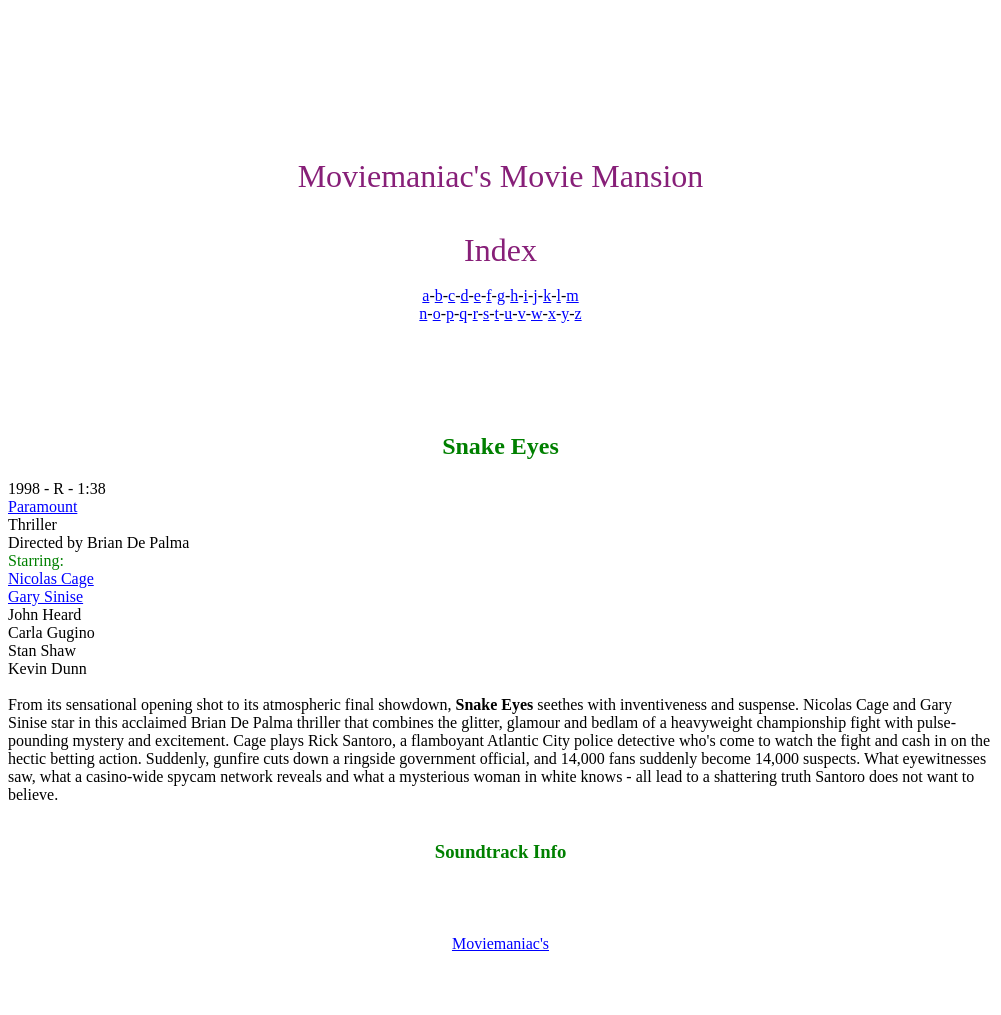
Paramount (42, 506)
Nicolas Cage (51, 578)
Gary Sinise (45, 596)
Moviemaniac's (500, 943)
